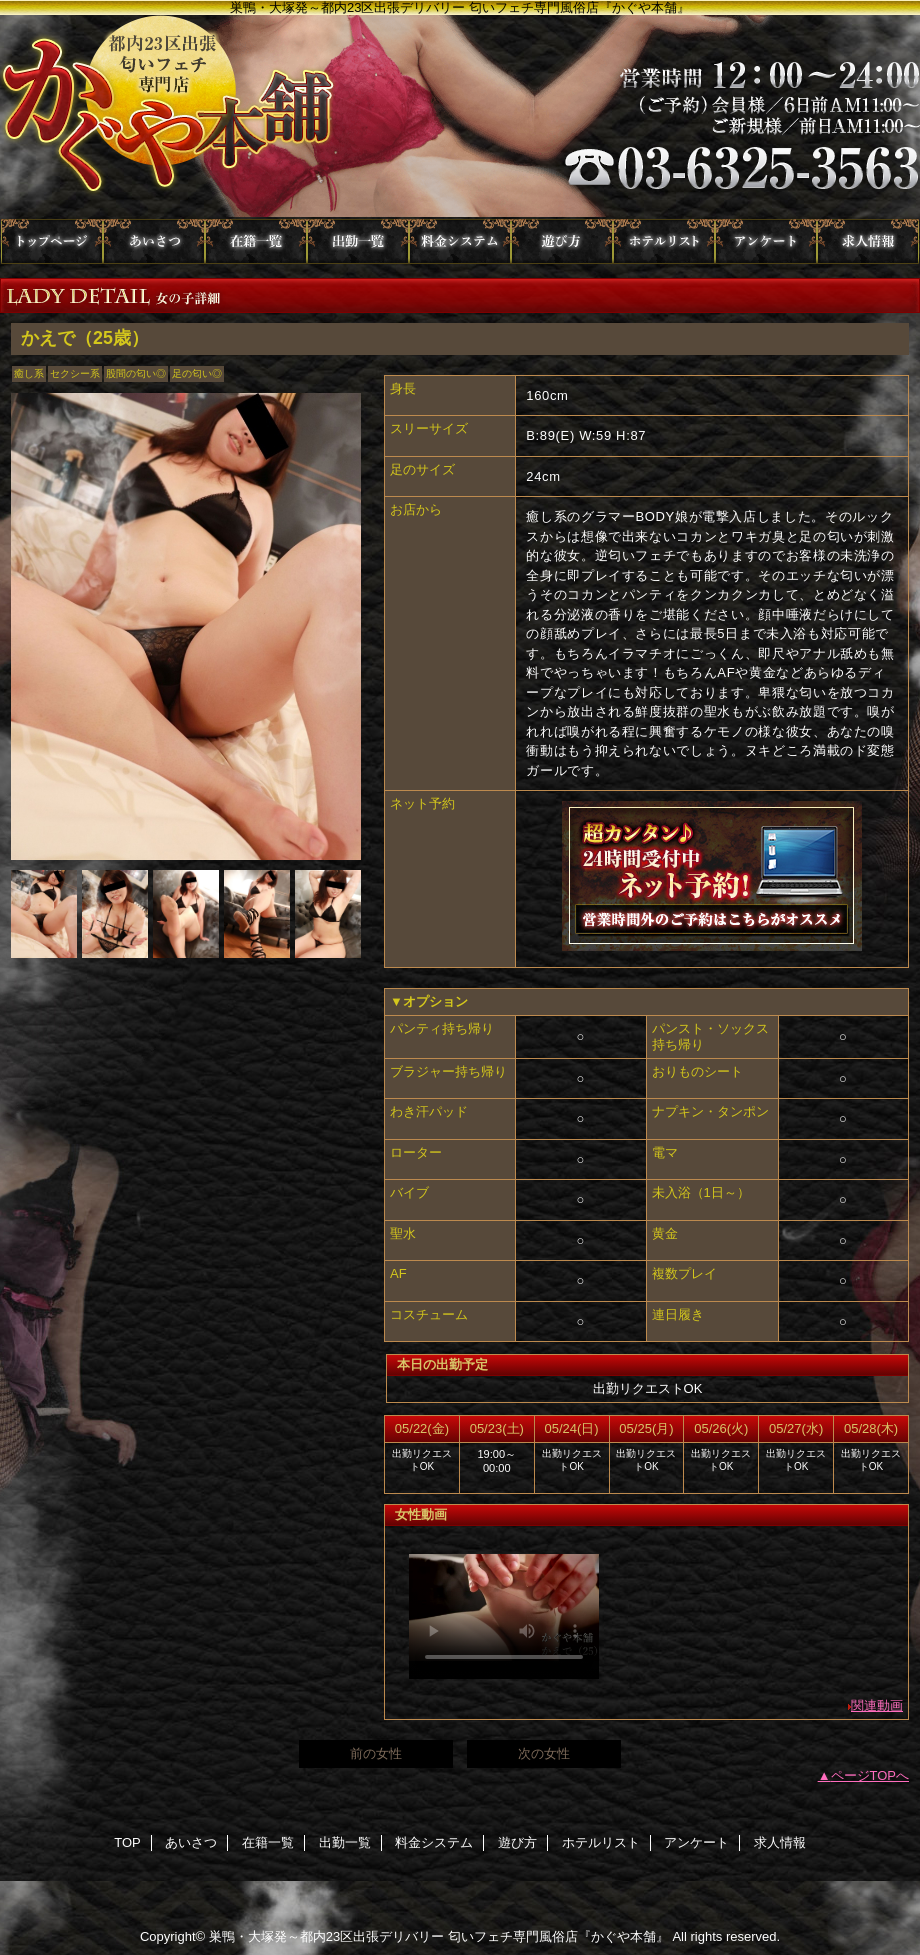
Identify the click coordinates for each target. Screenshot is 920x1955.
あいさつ (154, 241)
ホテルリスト (664, 241)
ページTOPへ (870, 1775)
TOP (52, 241)
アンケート (766, 241)
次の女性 (544, 1753)
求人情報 (868, 241)
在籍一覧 (256, 241)
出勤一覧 (358, 241)
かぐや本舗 (460, 117)
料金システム (460, 241)
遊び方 (562, 241)
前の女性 (376, 1753)
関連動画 (877, 1705)
